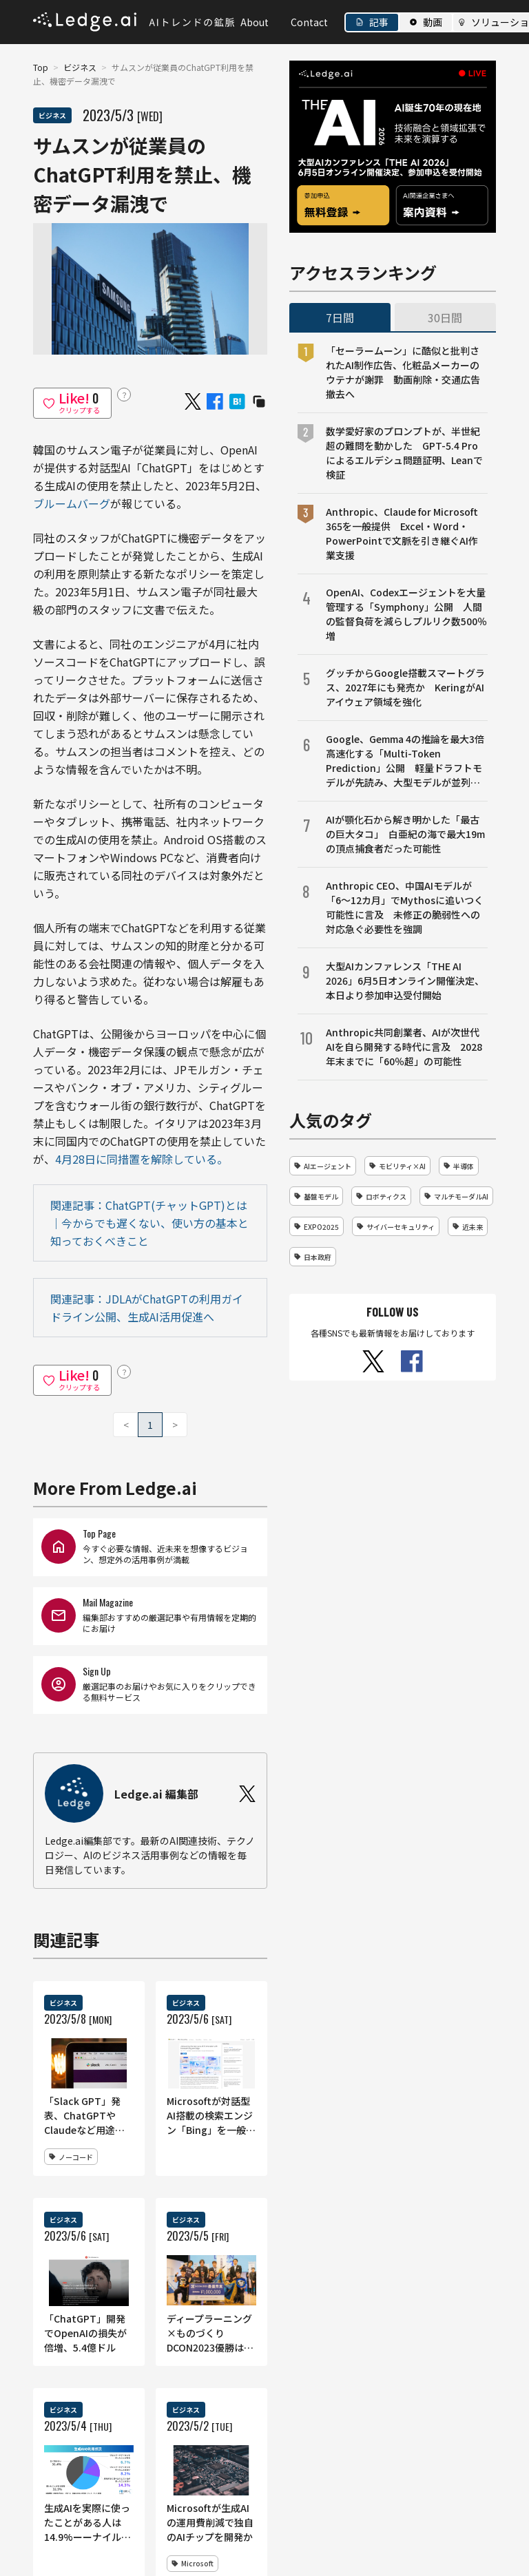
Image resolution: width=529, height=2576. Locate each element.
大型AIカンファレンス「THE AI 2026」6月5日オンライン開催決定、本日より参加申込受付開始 (405, 980)
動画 (432, 22)
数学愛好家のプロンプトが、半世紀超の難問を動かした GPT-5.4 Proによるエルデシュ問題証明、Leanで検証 (404, 452)
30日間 (445, 317)
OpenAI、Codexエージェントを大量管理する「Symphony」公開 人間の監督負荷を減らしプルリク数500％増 (406, 613)
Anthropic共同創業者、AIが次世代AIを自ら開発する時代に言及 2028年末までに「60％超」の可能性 (404, 1046)
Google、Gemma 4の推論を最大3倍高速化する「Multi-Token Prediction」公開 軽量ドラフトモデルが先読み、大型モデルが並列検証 (405, 761)
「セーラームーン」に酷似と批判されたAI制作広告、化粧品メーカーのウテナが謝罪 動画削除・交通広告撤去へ (403, 372)
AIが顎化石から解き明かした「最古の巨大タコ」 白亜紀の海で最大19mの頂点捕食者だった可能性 (405, 834)
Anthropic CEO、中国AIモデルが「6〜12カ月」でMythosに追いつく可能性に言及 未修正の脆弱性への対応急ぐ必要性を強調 (405, 907)
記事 (378, 22)
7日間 (340, 317)
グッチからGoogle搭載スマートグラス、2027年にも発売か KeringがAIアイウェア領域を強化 (405, 687)
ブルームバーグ (71, 503)
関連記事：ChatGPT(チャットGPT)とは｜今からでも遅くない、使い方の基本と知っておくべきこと (149, 1223)
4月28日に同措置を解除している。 (141, 1159)
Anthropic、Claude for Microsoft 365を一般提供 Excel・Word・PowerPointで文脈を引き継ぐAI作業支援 (402, 533)
